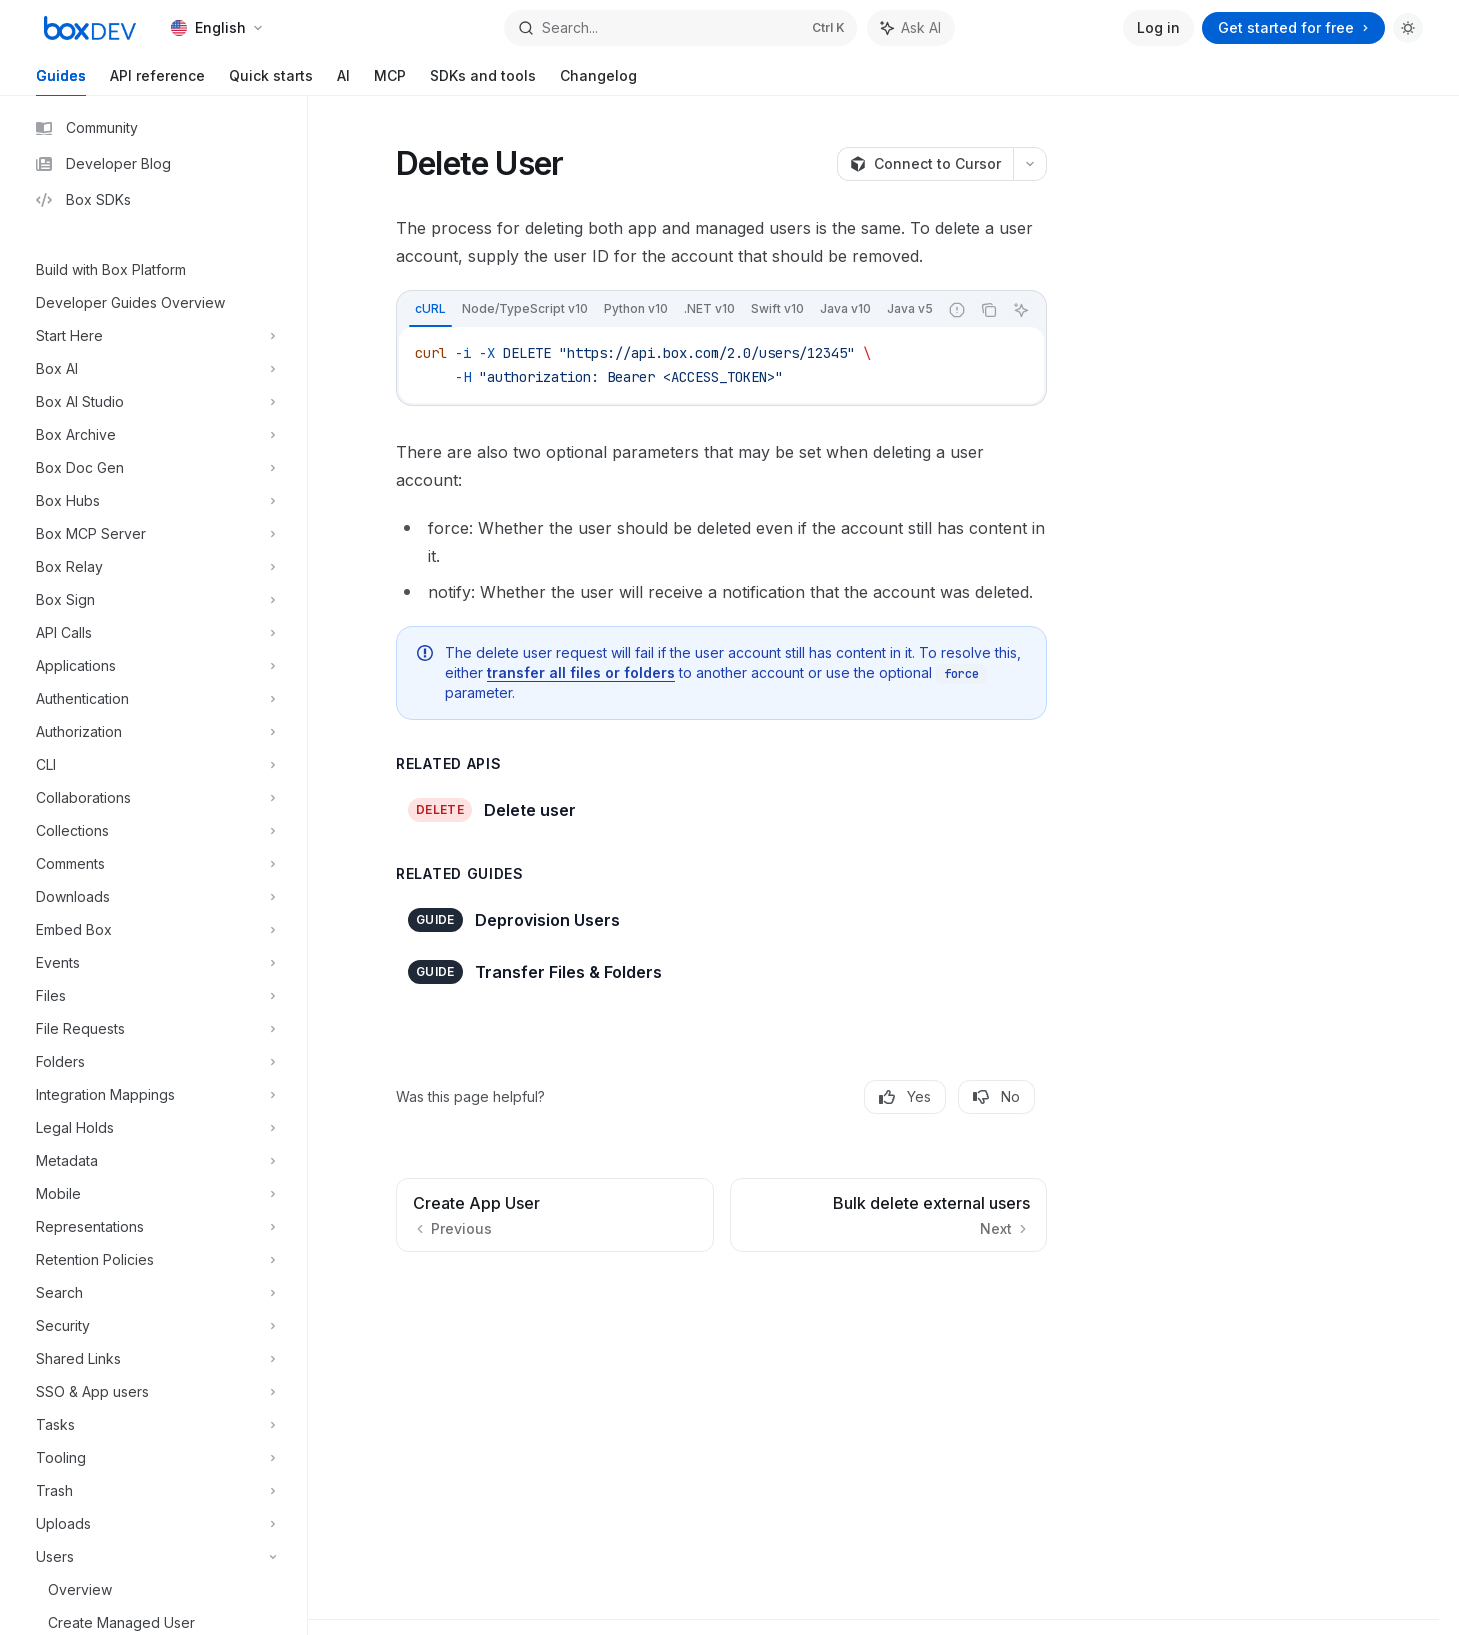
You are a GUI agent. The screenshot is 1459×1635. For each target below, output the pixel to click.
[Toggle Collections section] (153, 831)
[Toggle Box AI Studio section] (153, 402)
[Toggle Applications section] (153, 666)
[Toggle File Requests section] (153, 1029)
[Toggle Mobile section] (153, 1194)
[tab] (430, 309)
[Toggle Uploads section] (153, 1524)
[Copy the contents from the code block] (989, 310)
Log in (1158, 27)
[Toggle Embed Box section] (153, 930)
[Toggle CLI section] (153, 765)
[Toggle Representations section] (153, 1227)
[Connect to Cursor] (925, 164)
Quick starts (271, 81)
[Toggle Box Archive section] (153, 435)
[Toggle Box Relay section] (153, 567)
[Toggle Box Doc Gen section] (153, 468)
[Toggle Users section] (153, 1557)
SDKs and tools (483, 81)
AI (343, 81)
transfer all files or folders (581, 672)
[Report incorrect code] (957, 310)
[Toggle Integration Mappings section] (153, 1095)
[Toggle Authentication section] (153, 699)
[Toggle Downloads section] (153, 897)
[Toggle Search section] (153, 1293)
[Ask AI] (1021, 310)
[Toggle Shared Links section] (153, 1359)
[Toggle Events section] (153, 963)
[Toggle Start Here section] (153, 336)
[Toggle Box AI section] (153, 369)
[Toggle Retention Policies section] (153, 1260)
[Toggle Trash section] (153, 1491)
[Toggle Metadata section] (153, 1161)
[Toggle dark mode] (1408, 28)
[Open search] (681, 28)
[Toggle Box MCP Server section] (153, 534)
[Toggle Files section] (153, 996)
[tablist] (667, 310)
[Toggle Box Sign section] (153, 600)
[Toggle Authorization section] (153, 732)
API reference (157, 81)
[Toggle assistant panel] (911, 28)
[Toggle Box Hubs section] (153, 501)
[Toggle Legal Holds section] (153, 1128)
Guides (61, 81)
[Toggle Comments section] (153, 864)
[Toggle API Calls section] (153, 633)
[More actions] (1030, 164)
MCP (390, 81)
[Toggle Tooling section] (153, 1458)
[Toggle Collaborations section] (153, 798)
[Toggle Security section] (153, 1326)
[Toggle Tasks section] (153, 1425)
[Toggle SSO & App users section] (153, 1392)
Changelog (598, 81)
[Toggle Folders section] (153, 1062)
